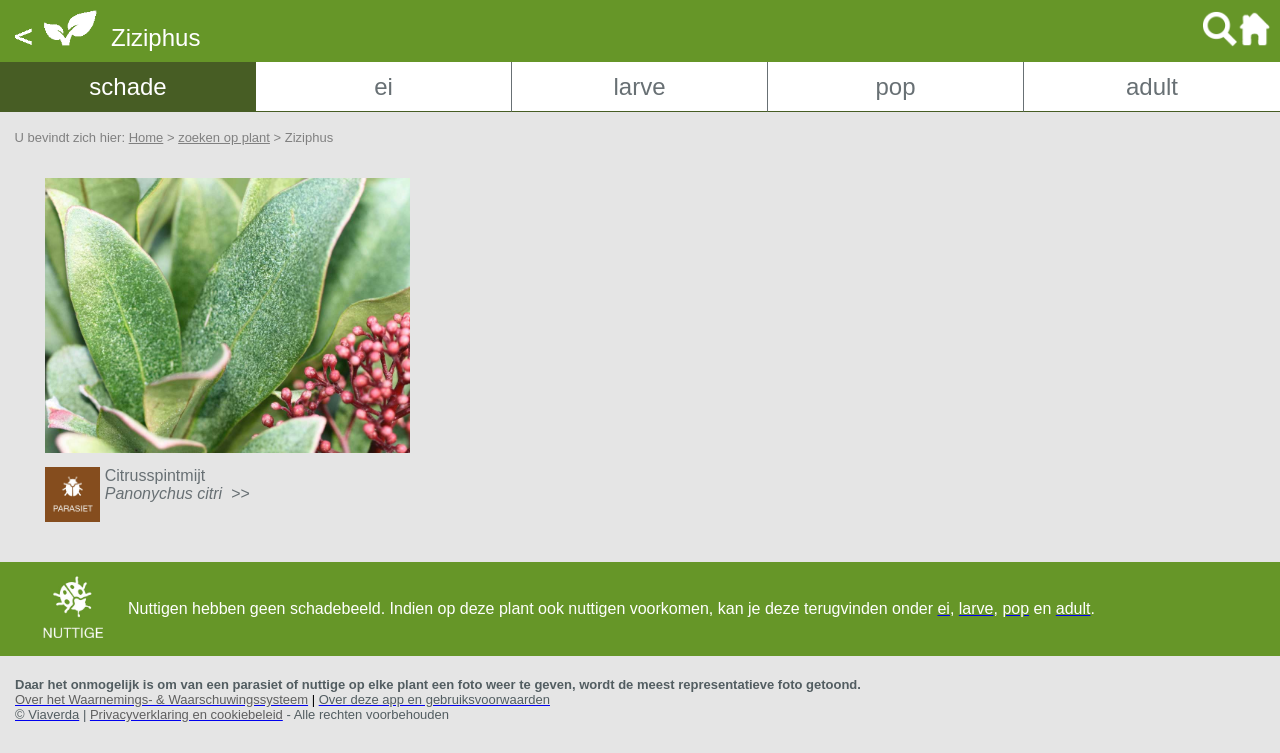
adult (1152, 86)
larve (639, 86)
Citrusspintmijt (177, 484)
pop (895, 86)
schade (127, 86)
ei (383, 86)
